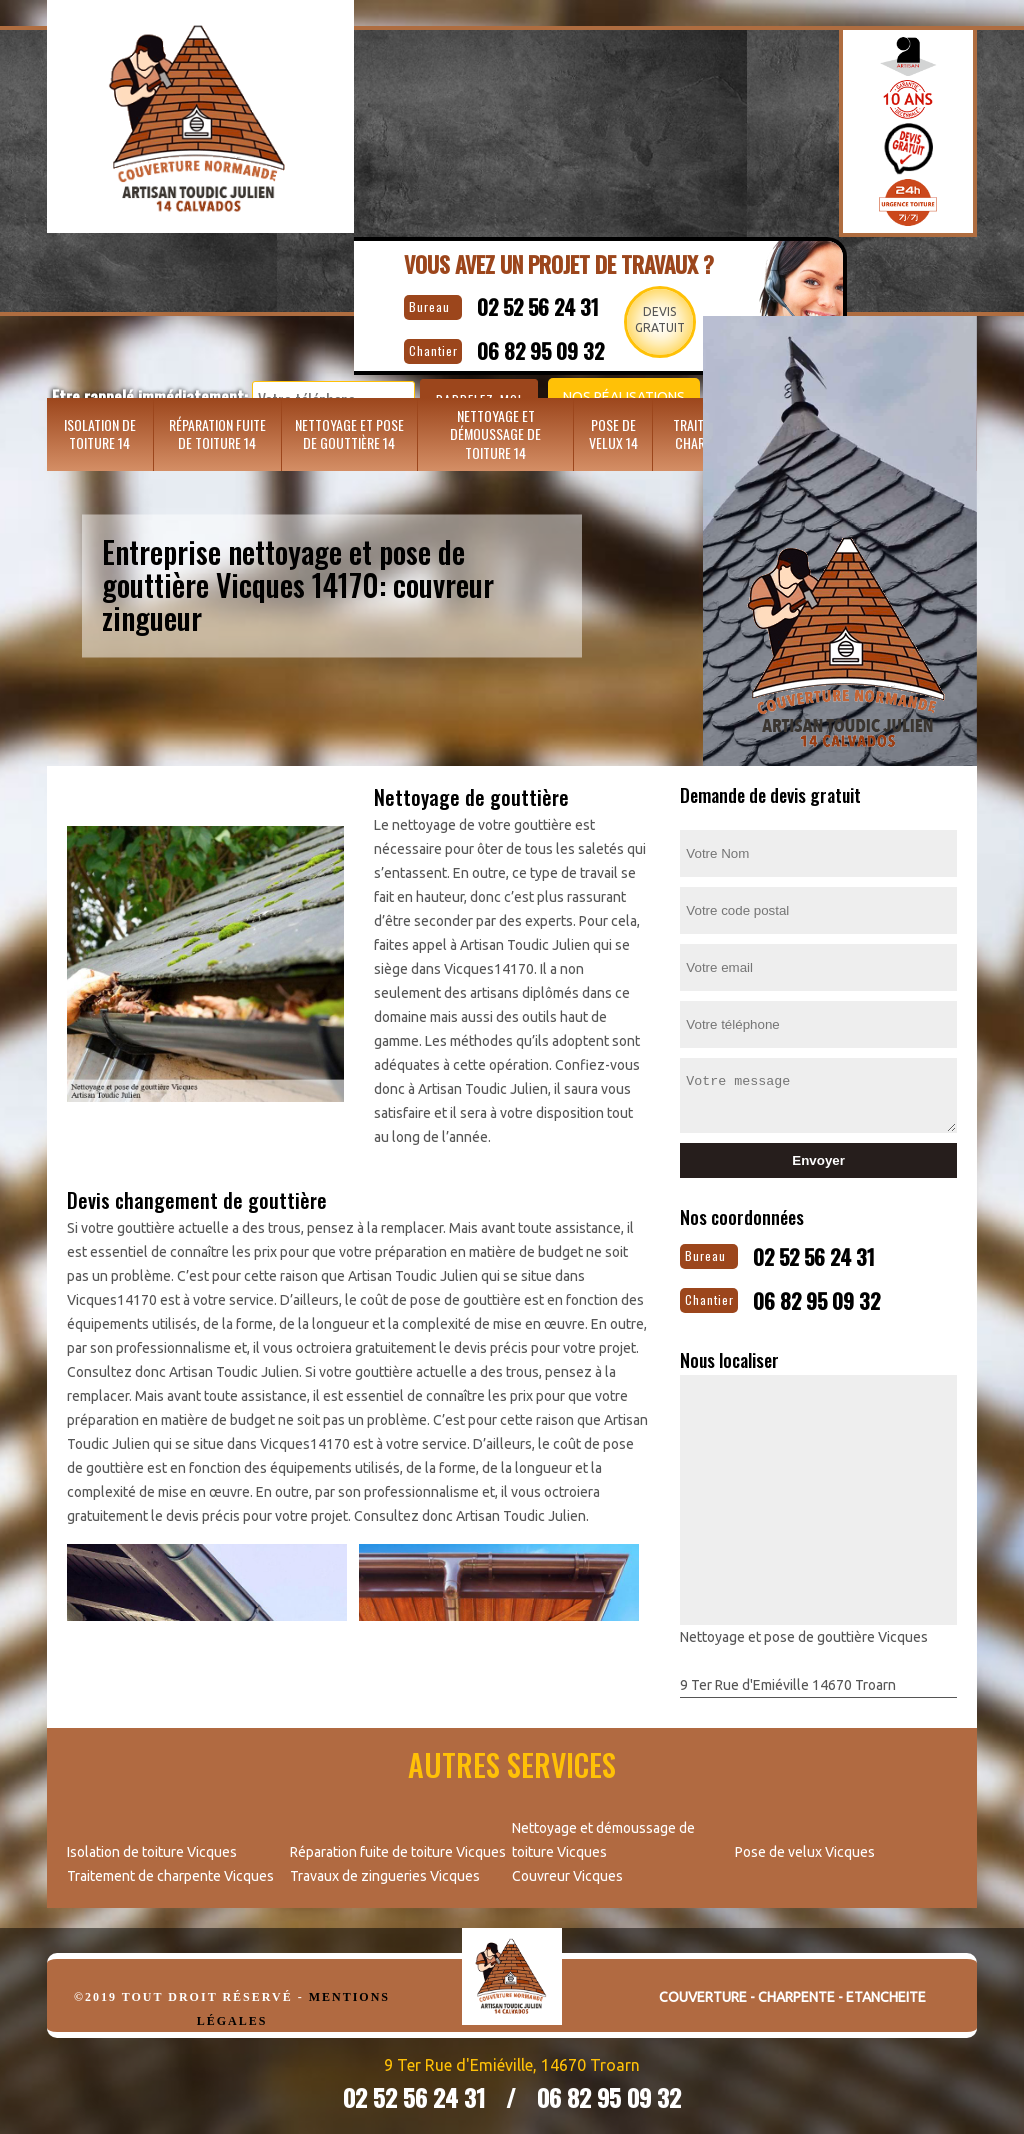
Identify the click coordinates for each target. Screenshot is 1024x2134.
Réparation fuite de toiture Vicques (398, 1844)
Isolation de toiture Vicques (152, 1844)
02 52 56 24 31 (564, 302)
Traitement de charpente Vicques (170, 1868)
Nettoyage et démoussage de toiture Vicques (603, 1832)
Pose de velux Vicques (805, 1844)
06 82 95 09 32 (844, 1292)
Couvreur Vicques (567, 1868)
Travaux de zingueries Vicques (385, 1868)
